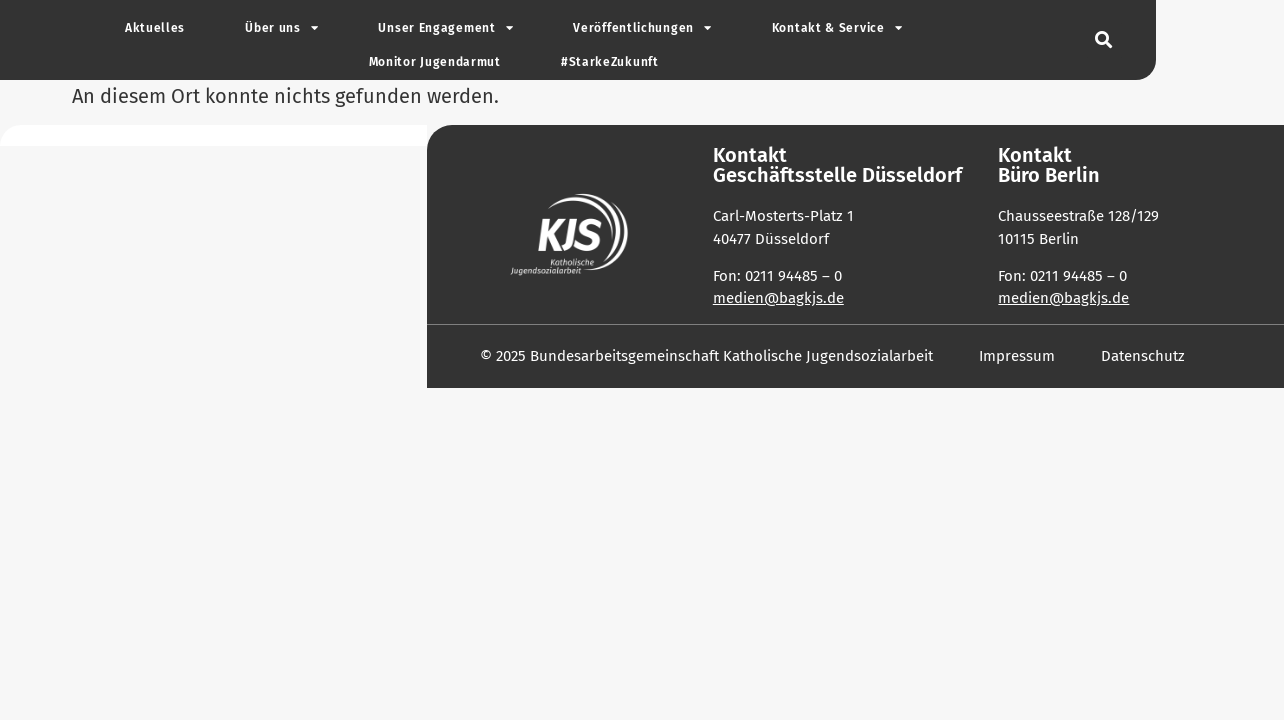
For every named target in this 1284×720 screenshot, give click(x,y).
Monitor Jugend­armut (435, 62)
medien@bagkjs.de (778, 298)
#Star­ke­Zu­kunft (610, 62)
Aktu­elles (155, 28)
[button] (1104, 40)
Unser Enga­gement (445, 28)
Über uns (281, 28)
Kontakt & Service (837, 28)
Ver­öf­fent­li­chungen (642, 28)
